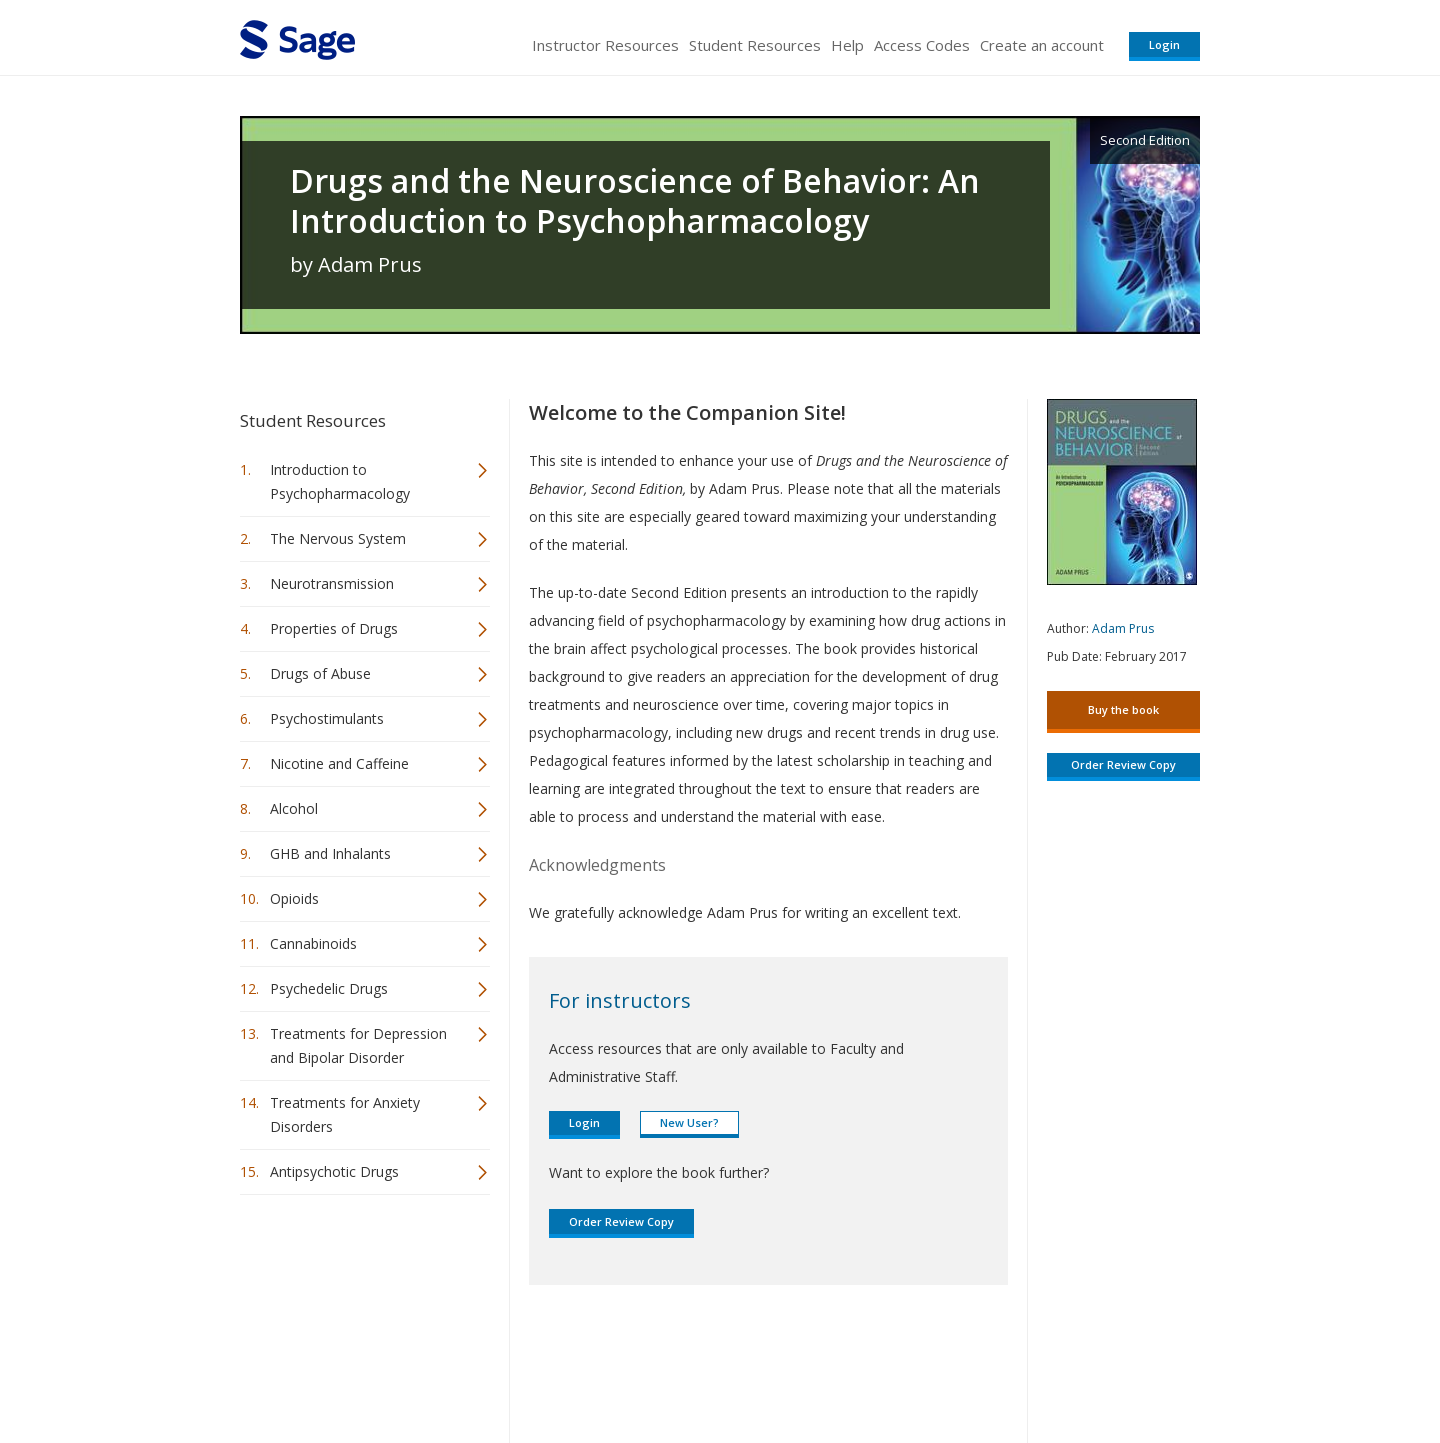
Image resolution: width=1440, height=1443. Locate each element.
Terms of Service (834, 1368)
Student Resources (755, 45)
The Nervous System (338, 538)
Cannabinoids (313, 943)
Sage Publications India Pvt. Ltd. (530, 1368)
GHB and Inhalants (330, 853)
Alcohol (294, 808)
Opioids (294, 898)
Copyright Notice (956, 1368)
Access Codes (922, 45)
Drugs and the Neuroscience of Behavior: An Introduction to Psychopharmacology (635, 201)
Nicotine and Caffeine (339, 763)
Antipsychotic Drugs (334, 1171)
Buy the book (1123, 709)
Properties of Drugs (334, 628)
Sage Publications (354, 1368)
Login (1164, 44)
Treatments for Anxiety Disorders (345, 1114)
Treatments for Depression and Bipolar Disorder (358, 1045)
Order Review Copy (621, 1221)
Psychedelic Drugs (329, 988)
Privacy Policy (1068, 1368)
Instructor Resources (605, 45)
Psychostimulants (327, 718)
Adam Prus (1123, 628)
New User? (689, 1122)
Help (847, 45)
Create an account (1042, 45)
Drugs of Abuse (320, 673)
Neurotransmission (332, 583)
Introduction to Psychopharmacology (340, 481)
